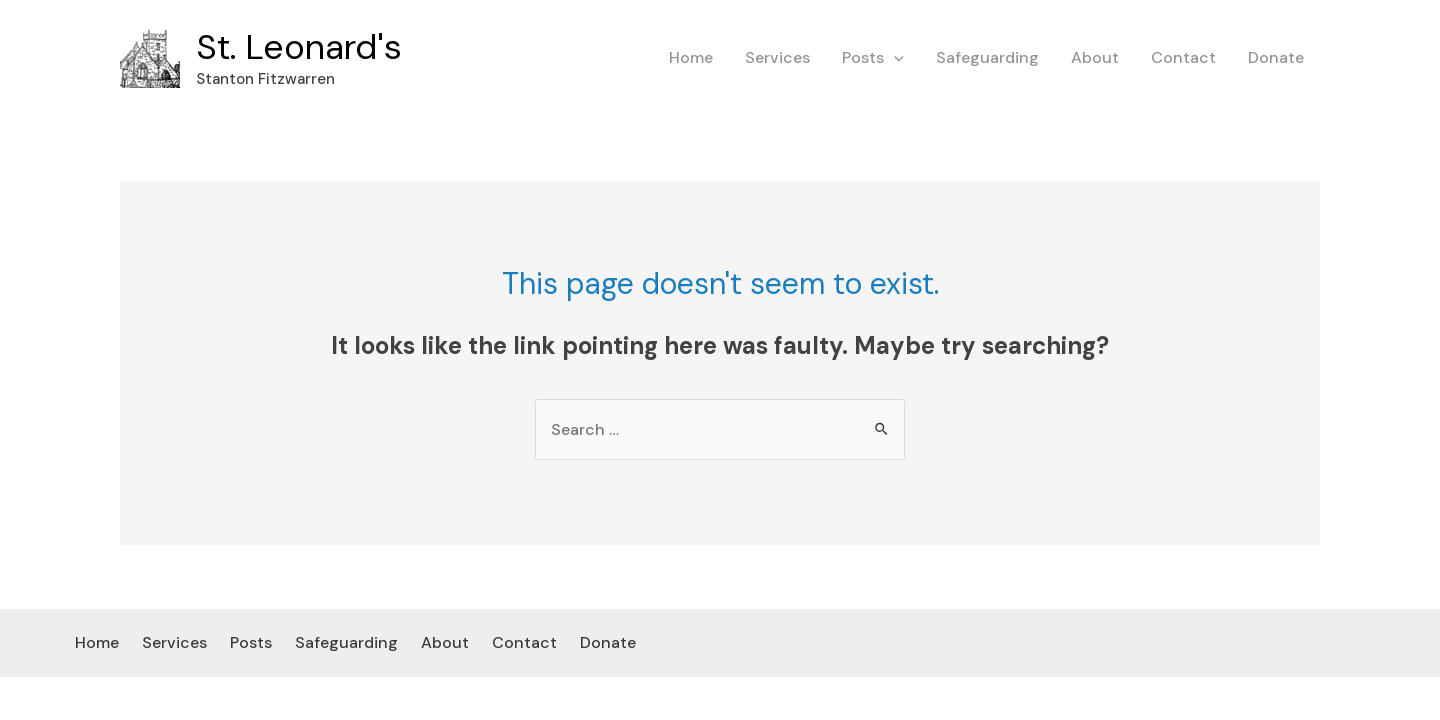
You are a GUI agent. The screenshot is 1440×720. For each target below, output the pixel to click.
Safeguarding (987, 57)
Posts (873, 58)
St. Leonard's (299, 47)
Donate (1276, 57)
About (1095, 57)
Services (777, 57)
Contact (1183, 57)
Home (691, 57)
